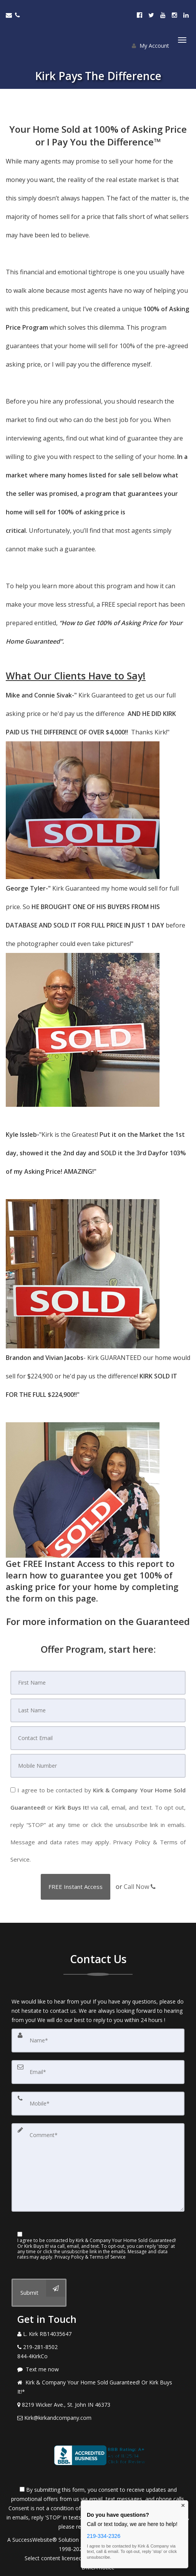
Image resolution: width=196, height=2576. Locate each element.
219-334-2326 (103, 2536)
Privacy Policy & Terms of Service (90, 2257)
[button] (75, 1887)
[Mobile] (98, 1766)
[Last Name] (98, 1710)
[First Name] (98, 1683)
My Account (150, 45)
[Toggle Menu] (182, 40)
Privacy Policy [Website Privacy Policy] (131, 1842)
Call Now (140, 1886)
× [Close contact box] (183, 2506)
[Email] (98, 1738)
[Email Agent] (10, 15)
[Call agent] (18, 15)
